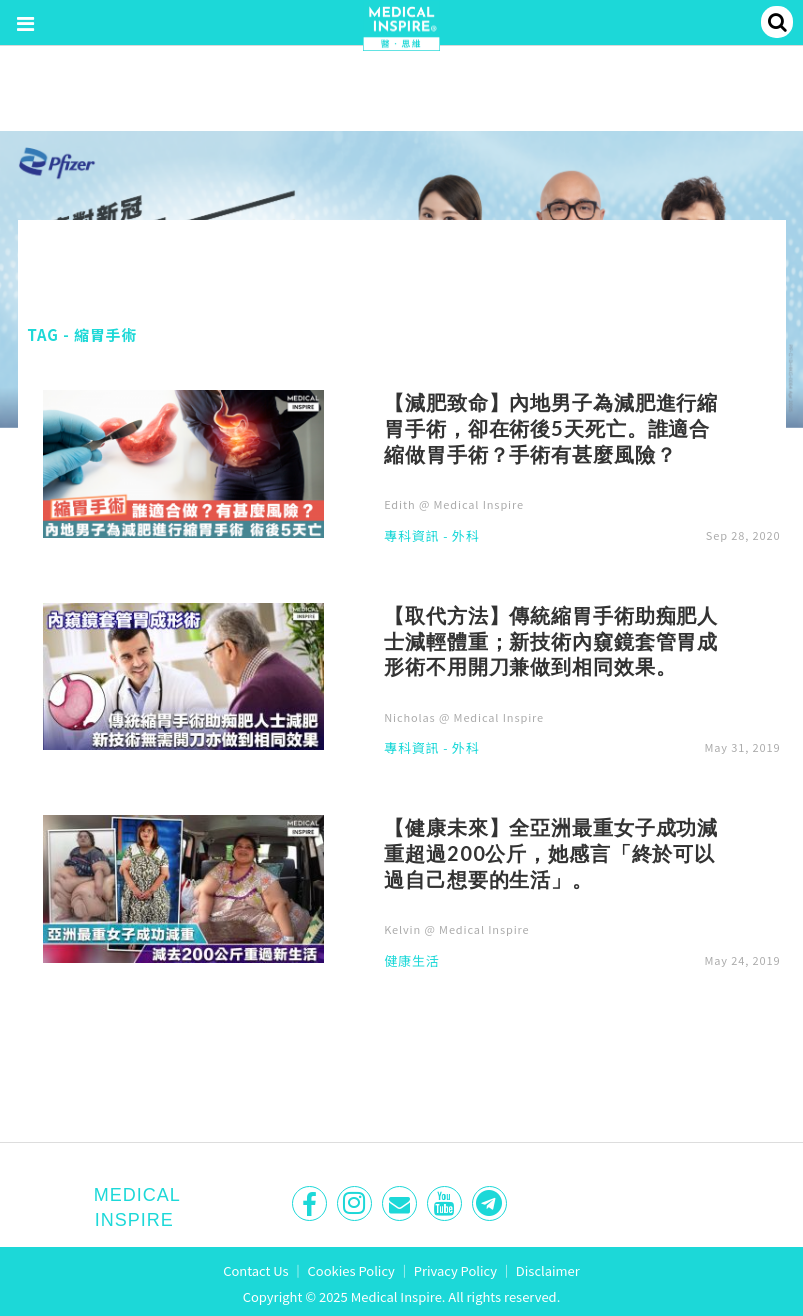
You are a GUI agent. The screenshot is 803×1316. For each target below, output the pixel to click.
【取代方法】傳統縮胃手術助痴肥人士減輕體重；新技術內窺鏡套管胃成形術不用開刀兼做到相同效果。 (551, 641)
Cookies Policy (351, 1270)
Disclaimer (548, 1270)
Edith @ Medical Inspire (454, 504)
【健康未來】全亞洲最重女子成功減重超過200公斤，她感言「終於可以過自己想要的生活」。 (551, 853)
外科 (466, 537)
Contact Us (256, 1270)
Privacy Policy (455, 1270)
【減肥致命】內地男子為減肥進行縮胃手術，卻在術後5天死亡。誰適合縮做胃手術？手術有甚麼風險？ (551, 428)
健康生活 (411, 962)
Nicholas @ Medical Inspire (464, 717)
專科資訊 (411, 537)
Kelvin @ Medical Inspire (456, 929)
